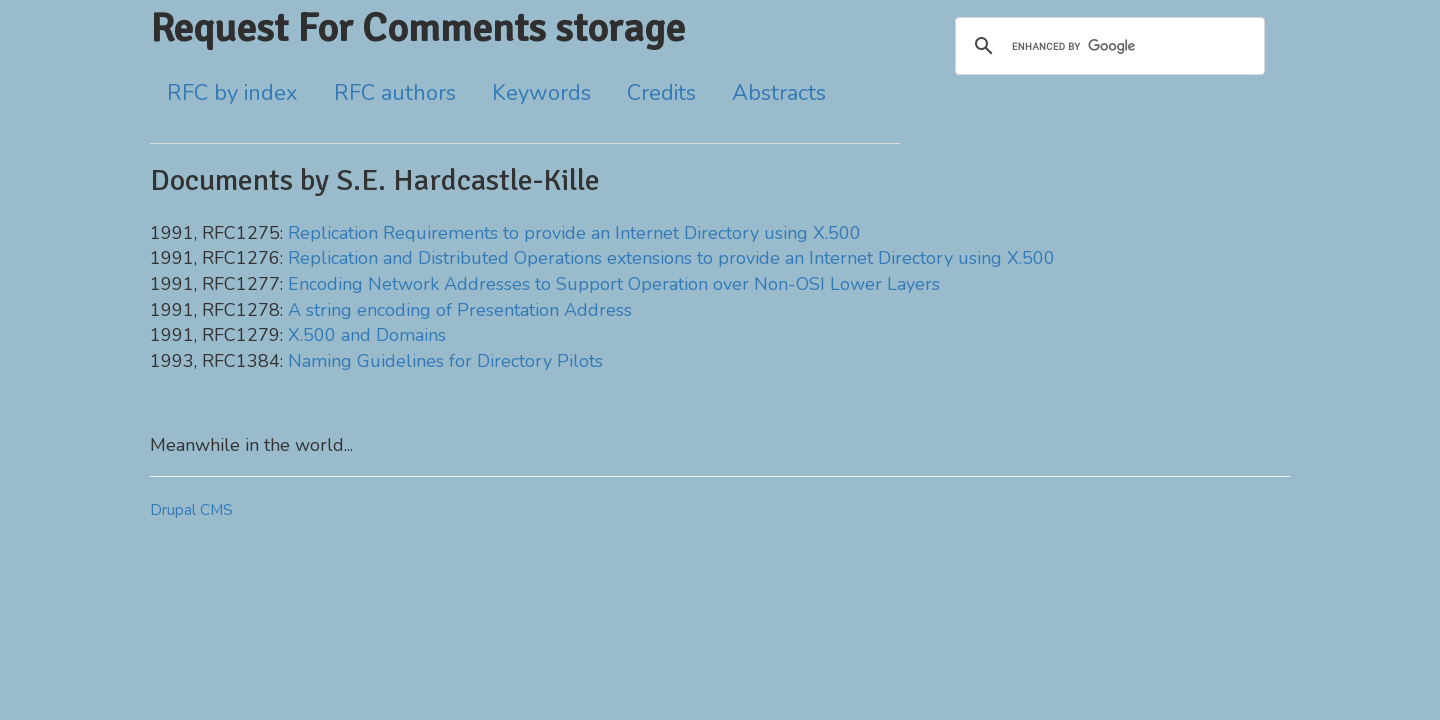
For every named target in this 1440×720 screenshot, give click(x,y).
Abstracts (779, 93)
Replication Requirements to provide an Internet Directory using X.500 (574, 233)
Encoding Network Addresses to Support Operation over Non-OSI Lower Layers (614, 284)
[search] (1107, 46)
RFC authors (395, 93)
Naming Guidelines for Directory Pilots (445, 361)
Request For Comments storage (417, 28)
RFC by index (232, 93)
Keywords (541, 93)
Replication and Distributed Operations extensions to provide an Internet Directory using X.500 (671, 258)
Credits (661, 93)
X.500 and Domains (367, 335)
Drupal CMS (191, 510)
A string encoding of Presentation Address (460, 310)
